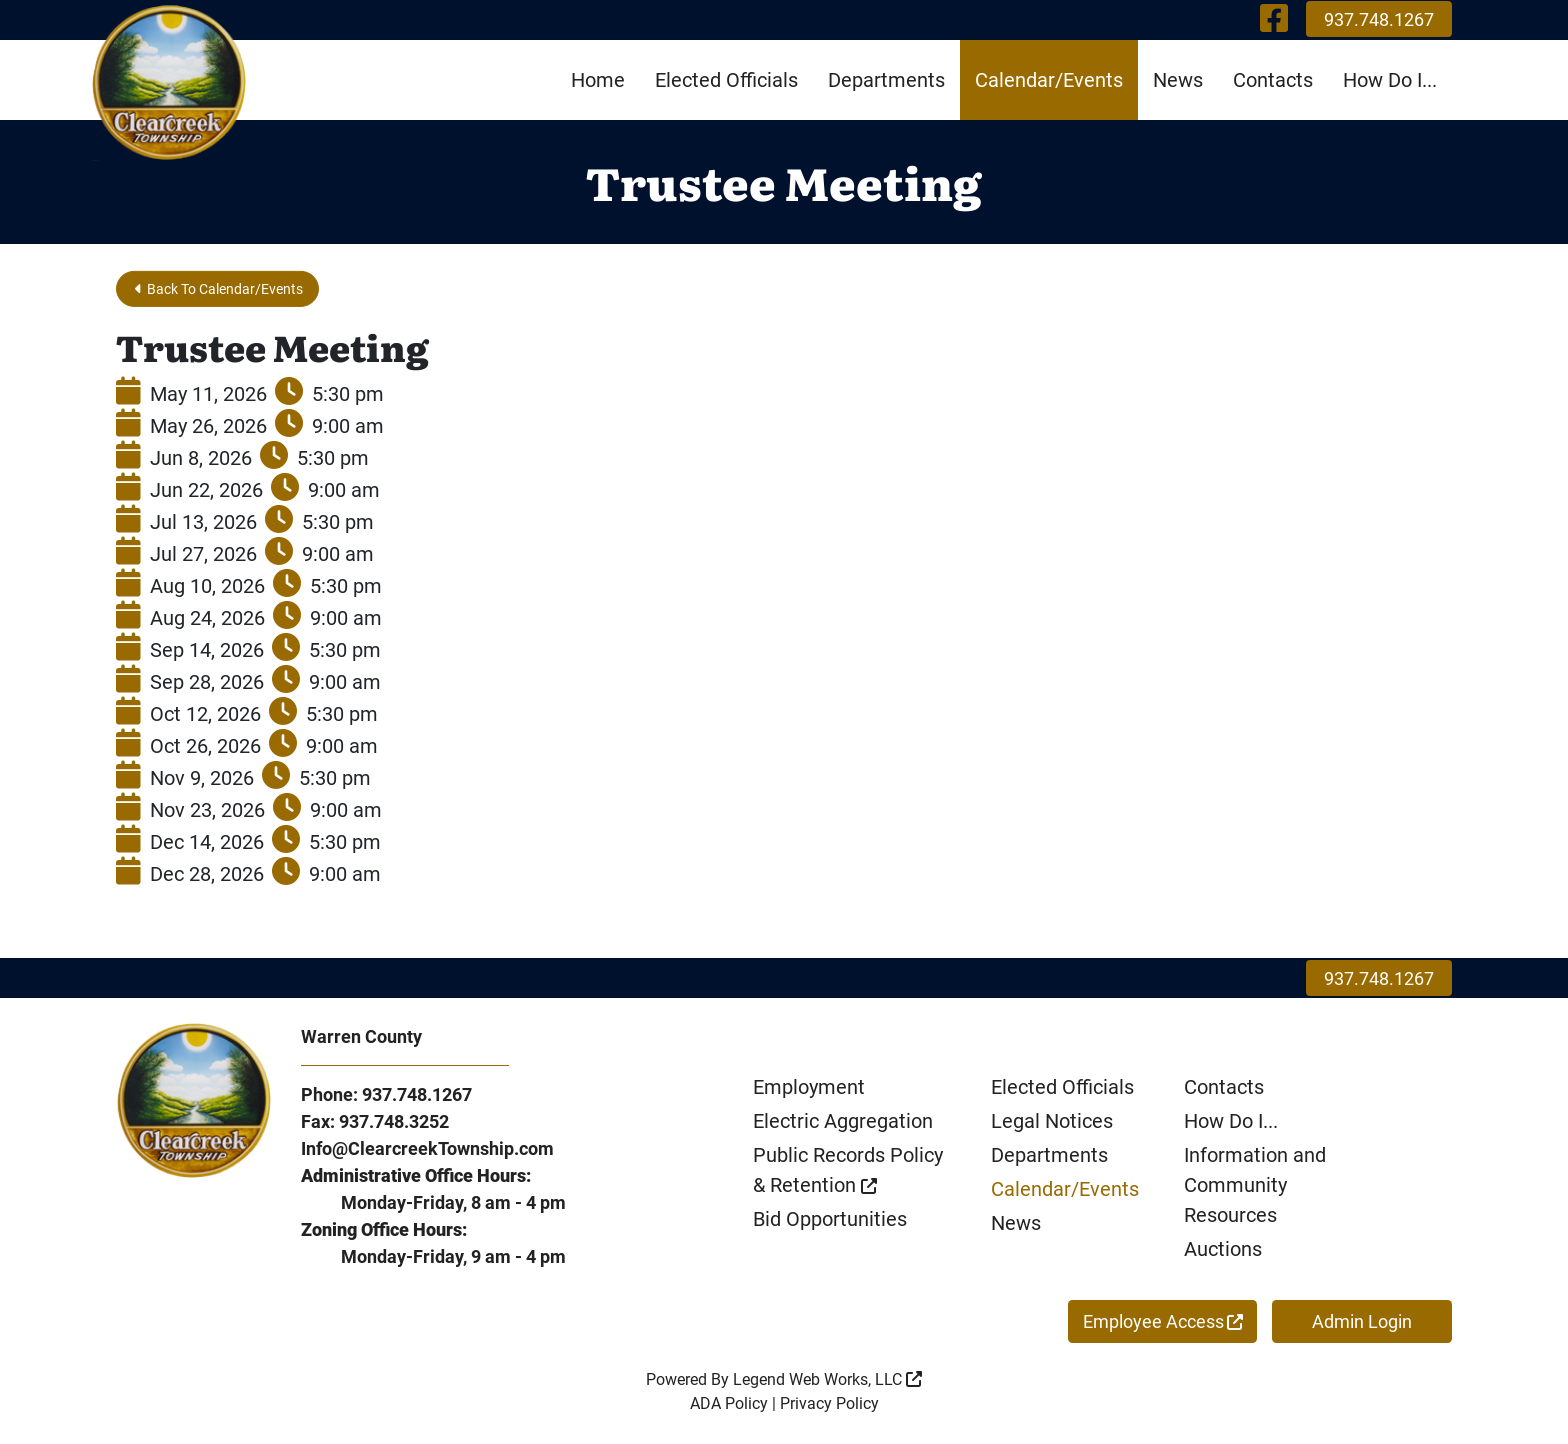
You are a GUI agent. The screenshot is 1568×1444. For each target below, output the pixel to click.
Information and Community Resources (1255, 1188)
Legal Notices (1052, 1124)
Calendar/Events (1049, 80)
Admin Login (1362, 1324)
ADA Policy (729, 1406)
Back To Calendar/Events (235, 289)
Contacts (1273, 80)
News (1178, 80)
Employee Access (1163, 1324)
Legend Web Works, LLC (827, 1382)
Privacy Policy (829, 1406)
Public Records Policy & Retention (848, 1173)
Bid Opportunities (830, 1222)
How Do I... (1390, 80)
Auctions (1223, 1252)
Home (598, 80)
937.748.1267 (1379, 19)
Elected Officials (726, 80)
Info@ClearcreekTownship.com (427, 1151)
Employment (809, 1090)
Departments (886, 80)
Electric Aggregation (843, 1124)
